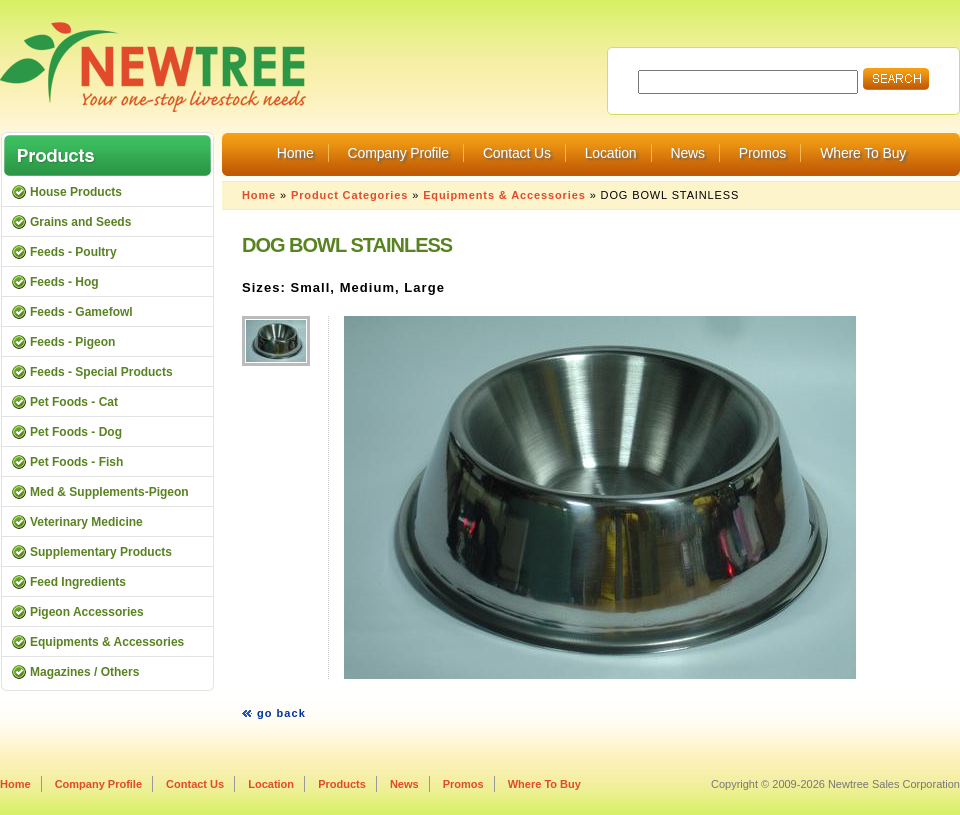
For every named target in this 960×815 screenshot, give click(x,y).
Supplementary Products (101, 552)
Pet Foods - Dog (76, 432)
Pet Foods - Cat (74, 402)
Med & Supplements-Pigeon (109, 492)
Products (342, 784)
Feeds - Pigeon (72, 342)
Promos (762, 153)
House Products (76, 192)
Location (611, 153)
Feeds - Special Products (101, 372)
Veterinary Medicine (86, 522)
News (687, 153)
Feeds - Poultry (73, 252)
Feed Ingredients (78, 582)
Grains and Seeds (80, 222)
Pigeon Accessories (87, 612)
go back (281, 713)
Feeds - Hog (64, 282)
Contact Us (517, 153)
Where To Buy (863, 153)
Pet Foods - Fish (76, 462)
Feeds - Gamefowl (81, 312)
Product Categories (349, 195)
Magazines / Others (84, 672)
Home (295, 153)
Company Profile (398, 153)
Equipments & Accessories (504, 195)
